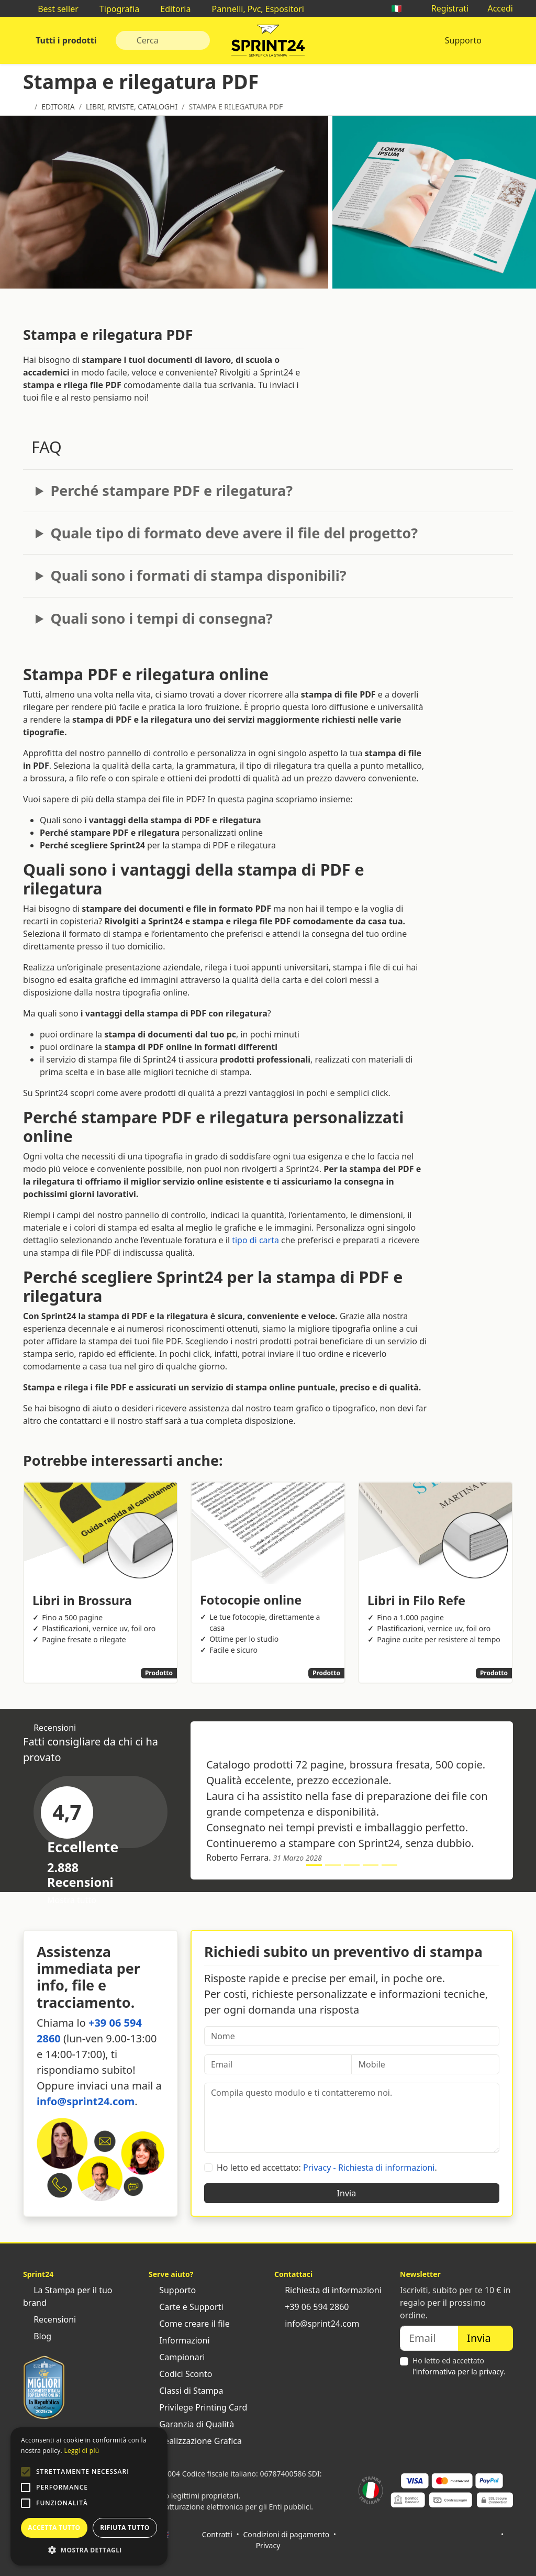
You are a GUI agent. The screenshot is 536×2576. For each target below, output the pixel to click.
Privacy (268, 2545)
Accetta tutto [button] (54, 2527)
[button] (25, 2471)
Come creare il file (189, 2323)
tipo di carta (255, 1240)
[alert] (89, 2496)
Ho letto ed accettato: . (327, 2167)
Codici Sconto (180, 2374)
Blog (37, 2336)
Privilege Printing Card (198, 2407)
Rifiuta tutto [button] (125, 2527)
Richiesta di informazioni (328, 2290)
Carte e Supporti (186, 2307)
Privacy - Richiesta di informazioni (368, 2167)
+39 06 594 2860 (311, 2307)
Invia (352, 2193)
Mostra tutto (77, 1900)
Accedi (495, 8)
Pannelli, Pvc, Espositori (252, 9)
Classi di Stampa (186, 2390)
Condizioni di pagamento (286, 2534)
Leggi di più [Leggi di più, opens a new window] (81, 2450)
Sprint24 (268, 43)
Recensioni (49, 2319)
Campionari (177, 2357)
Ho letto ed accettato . (458, 2366)
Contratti (217, 2534)
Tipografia (114, 9)
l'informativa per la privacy (458, 2371)
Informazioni (179, 2340)
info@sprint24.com (86, 2101)
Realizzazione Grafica (195, 2441)
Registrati (445, 8)
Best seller (53, 9)
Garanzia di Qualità (191, 2424)
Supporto (463, 40)
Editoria (170, 9)
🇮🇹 (401, 8)
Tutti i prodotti (65, 40)
